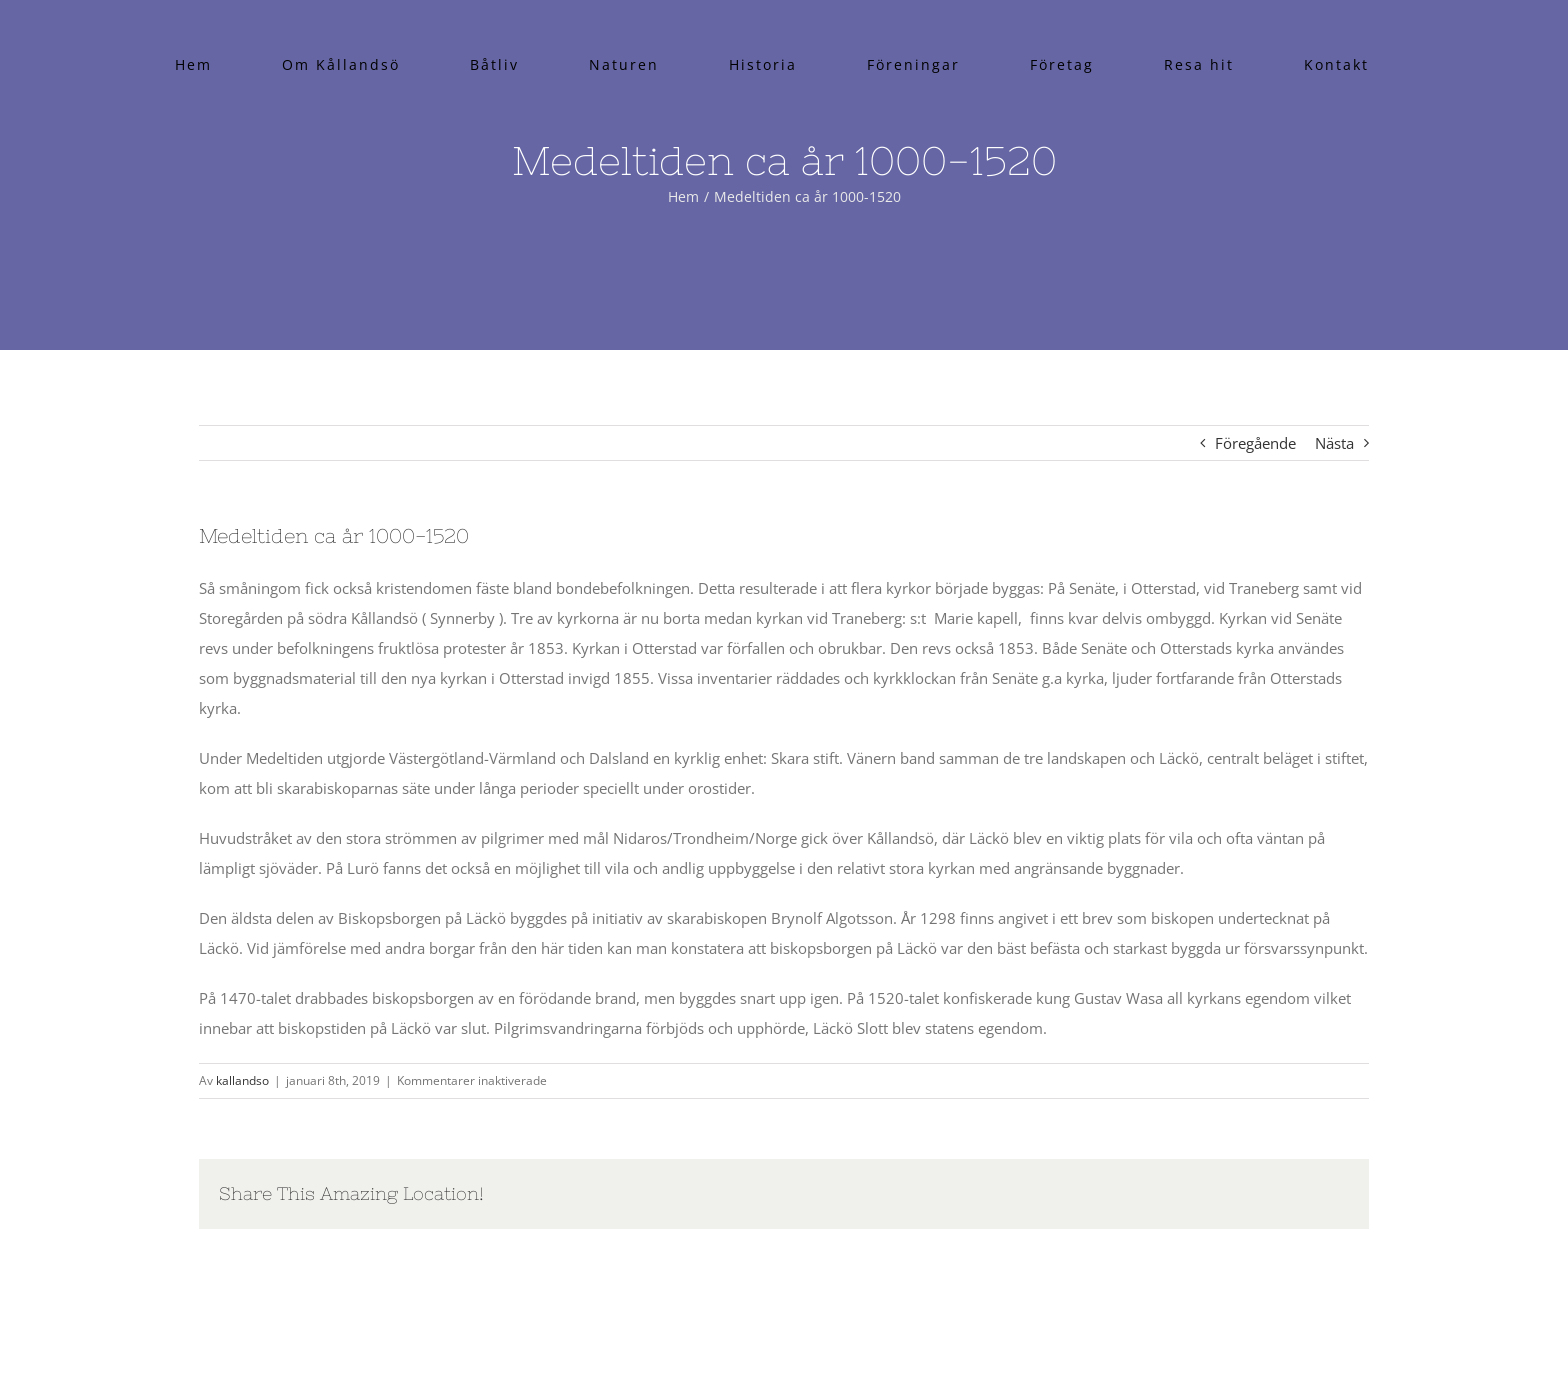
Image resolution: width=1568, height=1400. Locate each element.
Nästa (1334, 443)
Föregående (1255, 443)
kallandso (242, 1080)
